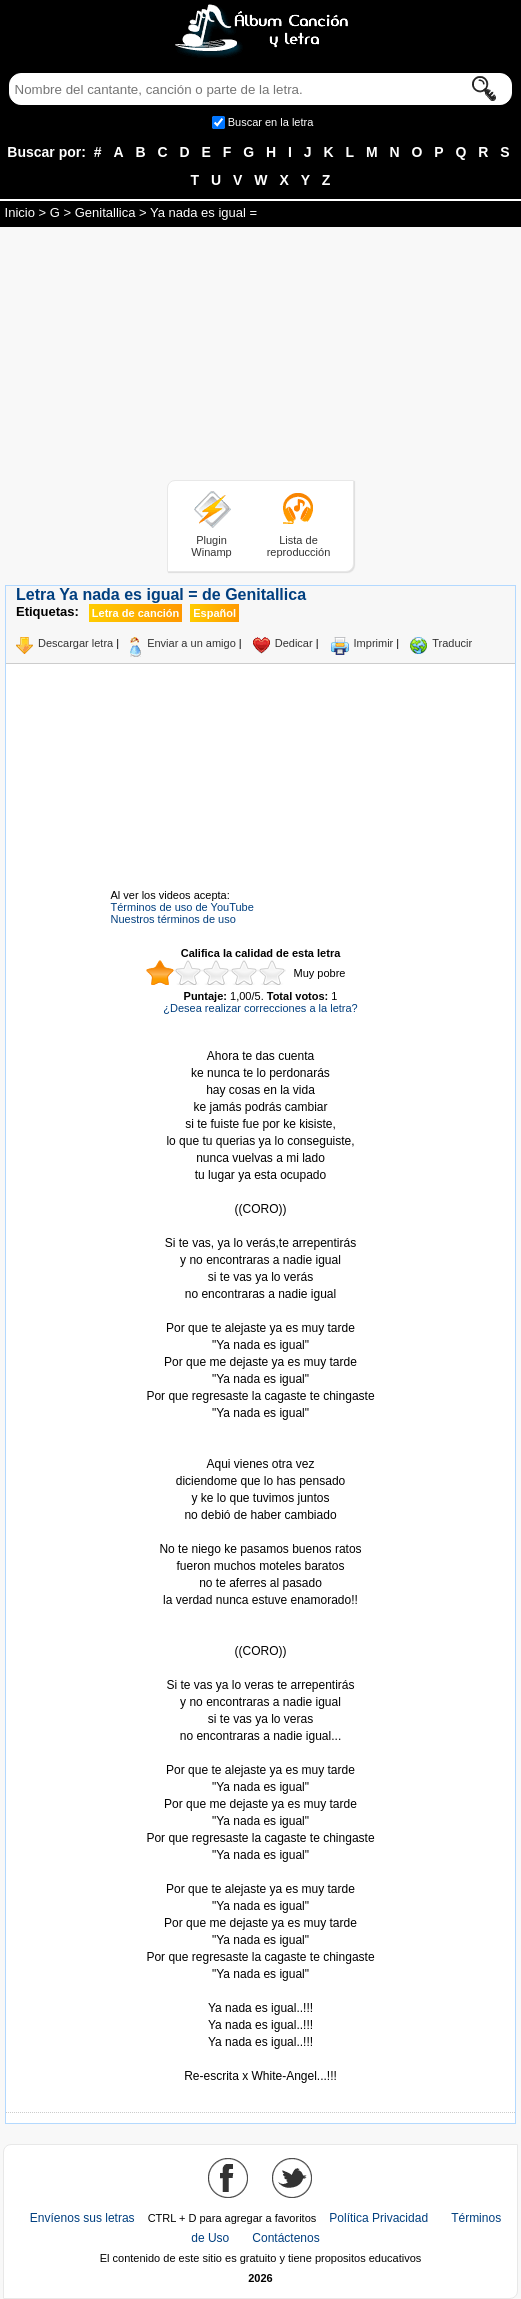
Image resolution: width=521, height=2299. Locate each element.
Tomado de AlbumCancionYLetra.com (261, 1991)
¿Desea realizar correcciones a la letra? (260, 1008)
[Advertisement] (261, 357)
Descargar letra (75, 643)
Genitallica (105, 212)
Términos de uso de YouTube (182, 907)
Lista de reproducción (299, 546)
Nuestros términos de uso (173, 919)
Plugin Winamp (211, 546)
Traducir (452, 643)
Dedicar (294, 643)
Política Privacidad (378, 2218)
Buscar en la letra (271, 122)
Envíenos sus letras (82, 2218)
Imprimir (374, 643)
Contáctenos (285, 2238)
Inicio (20, 212)
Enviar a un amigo (191, 643)
